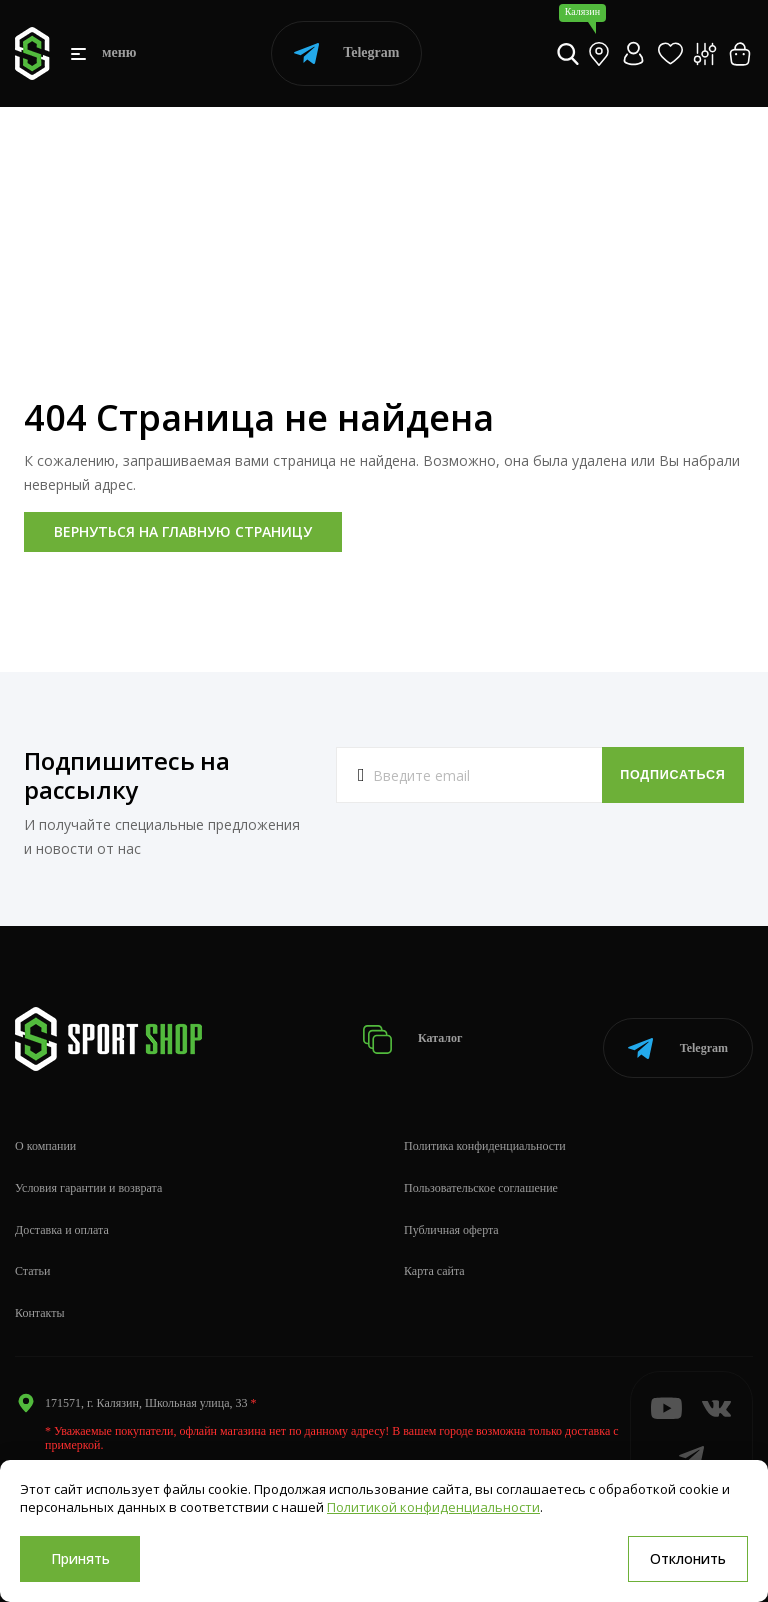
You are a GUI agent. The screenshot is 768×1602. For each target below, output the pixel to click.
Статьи (32, 1258)
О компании (45, 1133)
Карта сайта (434, 1258)
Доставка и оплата (62, 1216)
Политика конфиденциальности (485, 1133)
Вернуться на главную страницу (183, 531)
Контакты (40, 1300)
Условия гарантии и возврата (88, 1175)
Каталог (425, 1032)
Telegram (346, 53)
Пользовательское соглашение (481, 1175)
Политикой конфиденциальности (433, 1507)
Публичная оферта (451, 1216)
